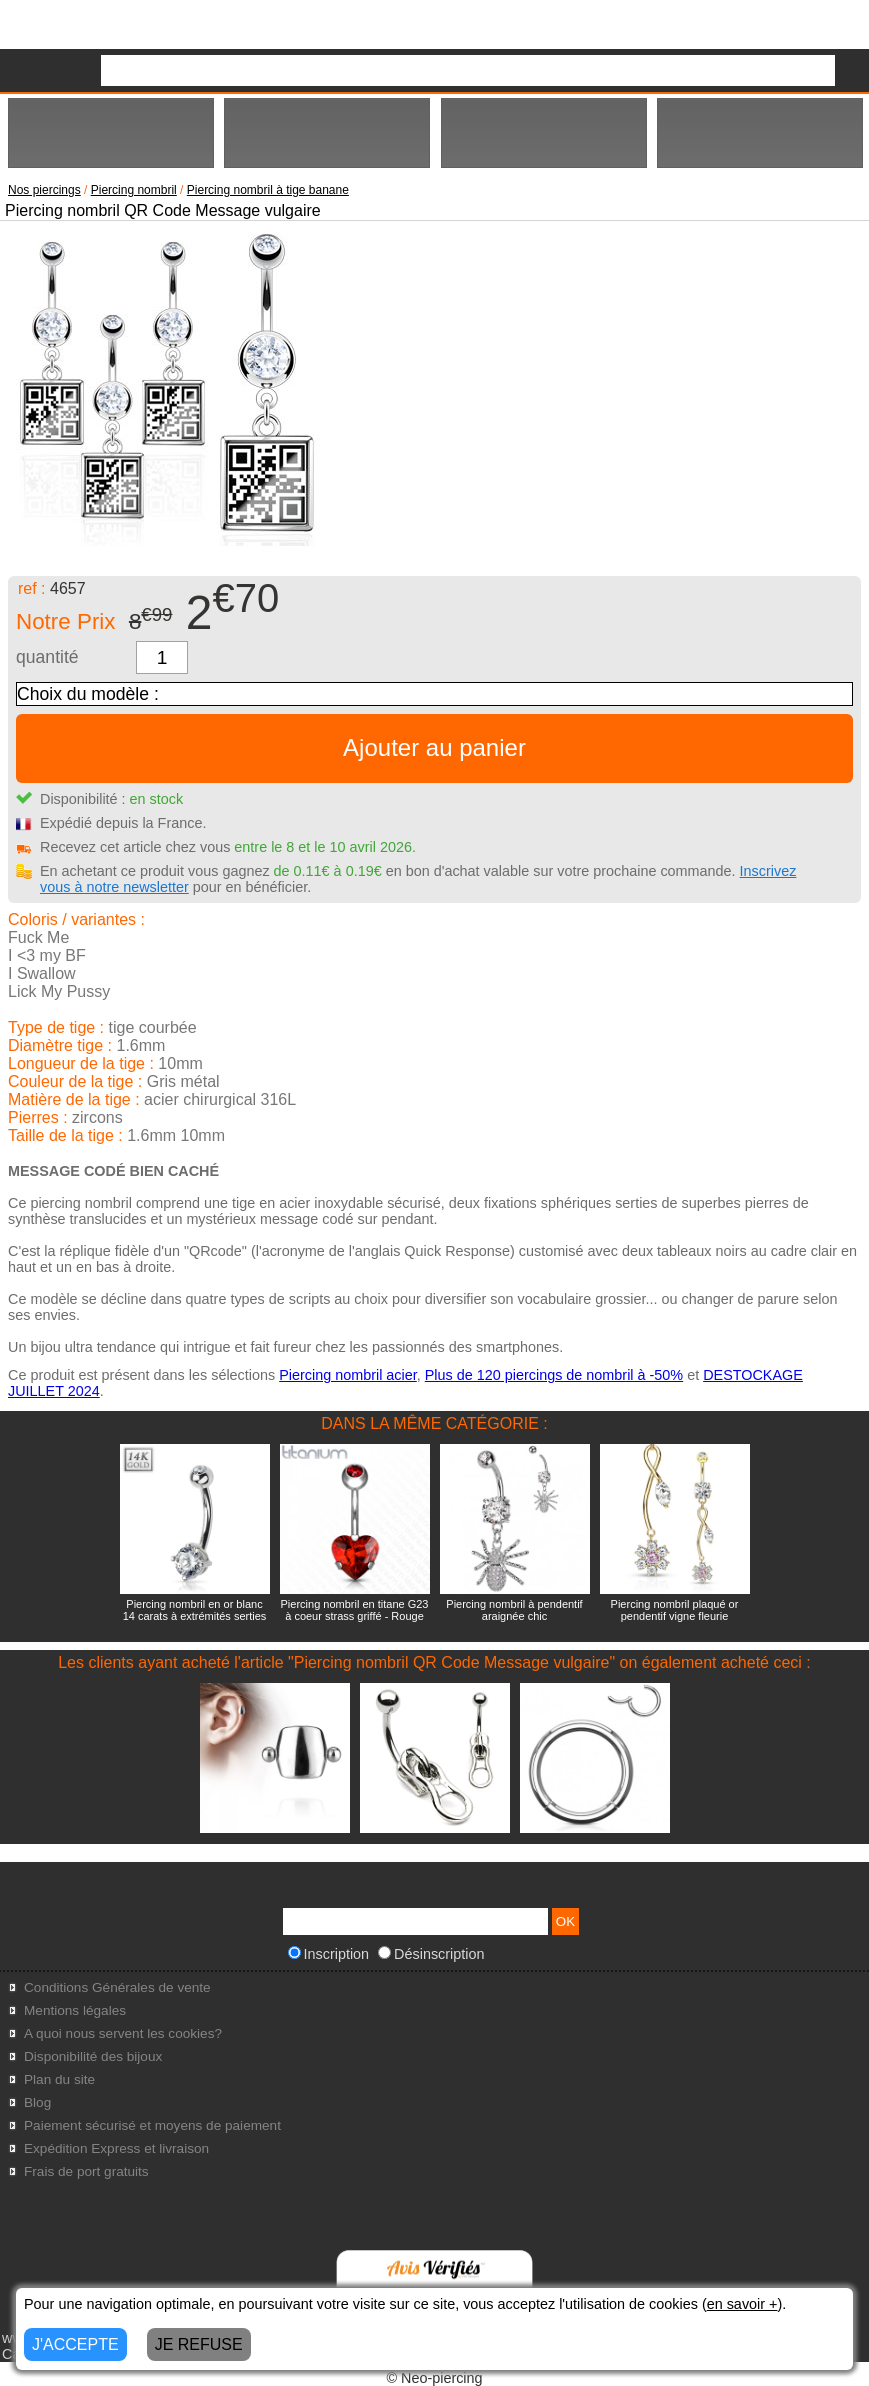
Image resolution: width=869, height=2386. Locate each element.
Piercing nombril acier (348, 1375)
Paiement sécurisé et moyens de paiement (152, 2125)
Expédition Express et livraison (116, 2148)
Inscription (329, 1954)
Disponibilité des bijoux (93, 2056)
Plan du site (59, 2079)
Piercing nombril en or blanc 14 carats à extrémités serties (195, 1610)
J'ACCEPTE (75, 2344)
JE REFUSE (199, 2344)
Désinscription (431, 1954)
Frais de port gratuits (86, 2171)
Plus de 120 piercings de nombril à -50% (554, 1375)
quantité (47, 657)
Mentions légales (75, 2010)
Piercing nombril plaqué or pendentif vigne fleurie (675, 1610)
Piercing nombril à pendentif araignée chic (514, 1610)
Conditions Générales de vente (117, 1987)
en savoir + (742, 2304)
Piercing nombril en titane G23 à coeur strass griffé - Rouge (355, 1610)
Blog (37, 2102)
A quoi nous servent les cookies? (123, 2033)
